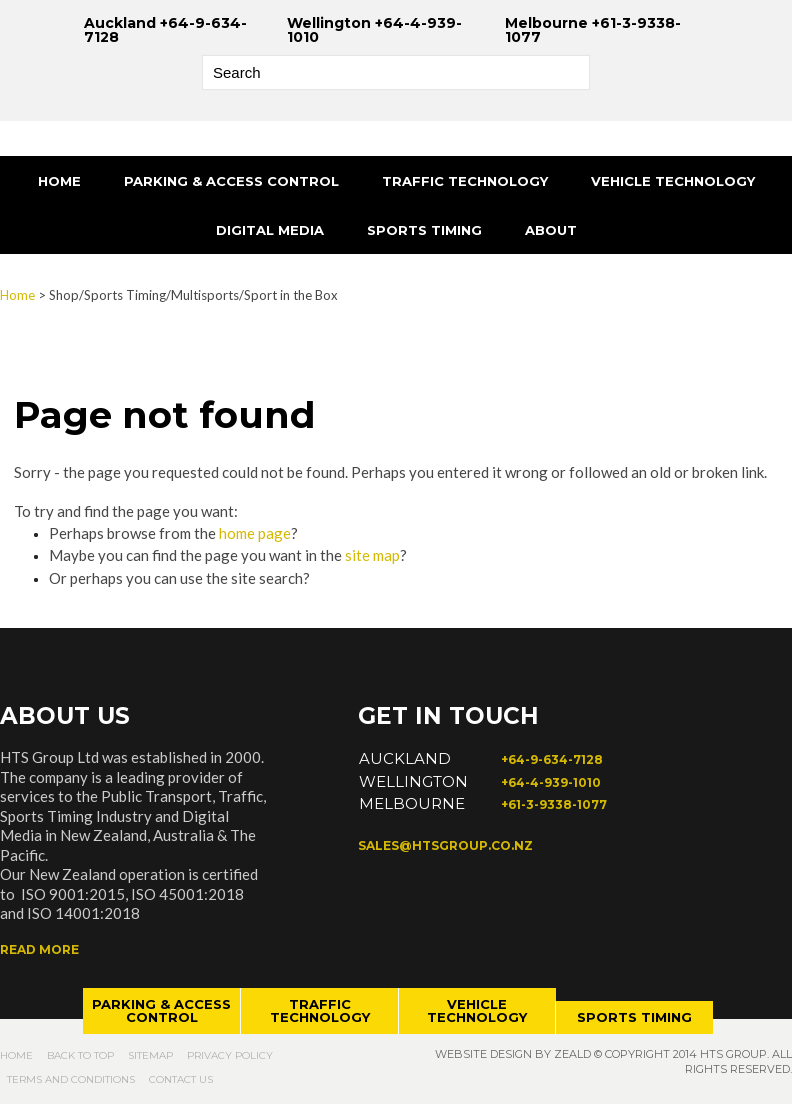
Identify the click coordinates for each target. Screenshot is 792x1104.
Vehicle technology (477, 1010)
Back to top (80, 1055)
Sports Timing (424, 230)
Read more (39, 949)
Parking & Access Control (231, 181)
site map (372, 555)
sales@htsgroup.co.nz (445, 845)
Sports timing (634, 1017)
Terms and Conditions (71, 1079)
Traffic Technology (465, 181)
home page (255, 533)
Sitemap (150, 1055)
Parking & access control (161, 1010)
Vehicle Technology (673, 181)
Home (59, 181)
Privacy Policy (230, 1055)
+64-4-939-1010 (551, 782)
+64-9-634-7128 (552, 759)
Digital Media (270, 230)
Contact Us (181, 1079)
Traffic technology (320, 1010)
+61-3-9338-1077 (554, 804)
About (551, 230)
